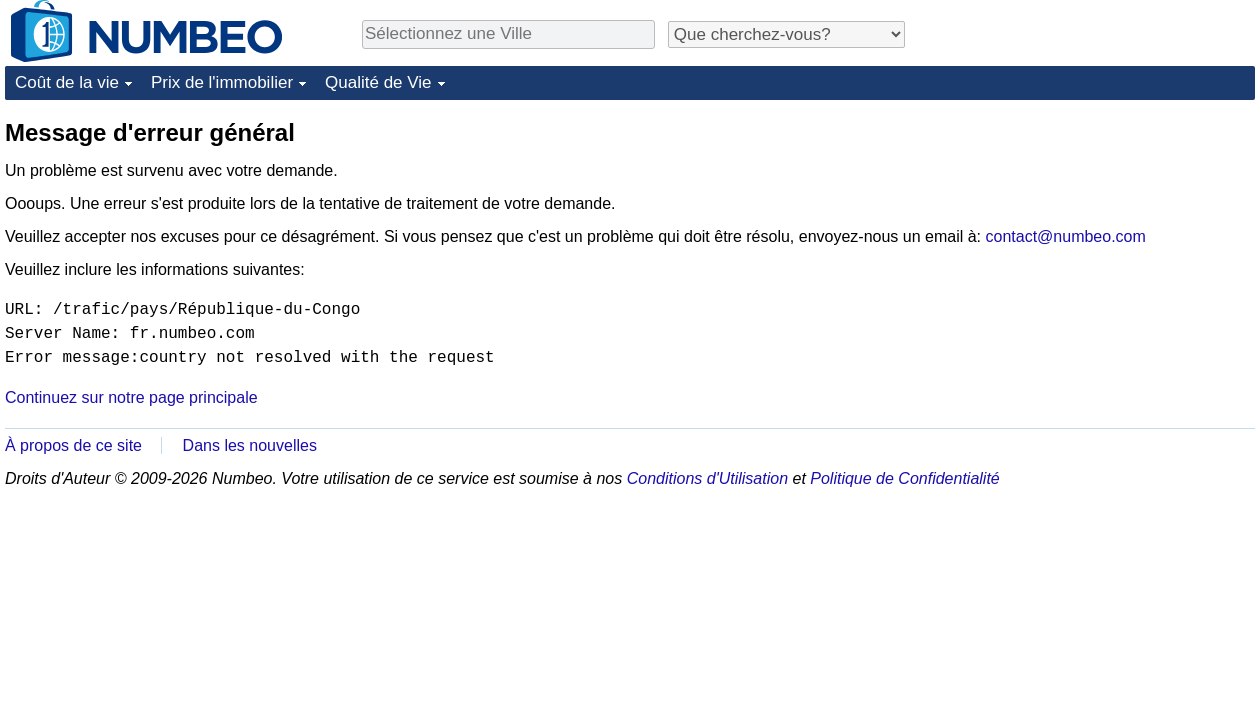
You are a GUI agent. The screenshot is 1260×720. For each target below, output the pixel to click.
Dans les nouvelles (250, 445)
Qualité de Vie (378, 82)
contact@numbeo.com (1066, 236)
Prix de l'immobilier (222, 82)
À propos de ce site (73, 445)
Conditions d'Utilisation (707, 478)
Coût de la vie (67, 82)
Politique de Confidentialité (904, 478)
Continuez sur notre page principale (131, 397)
